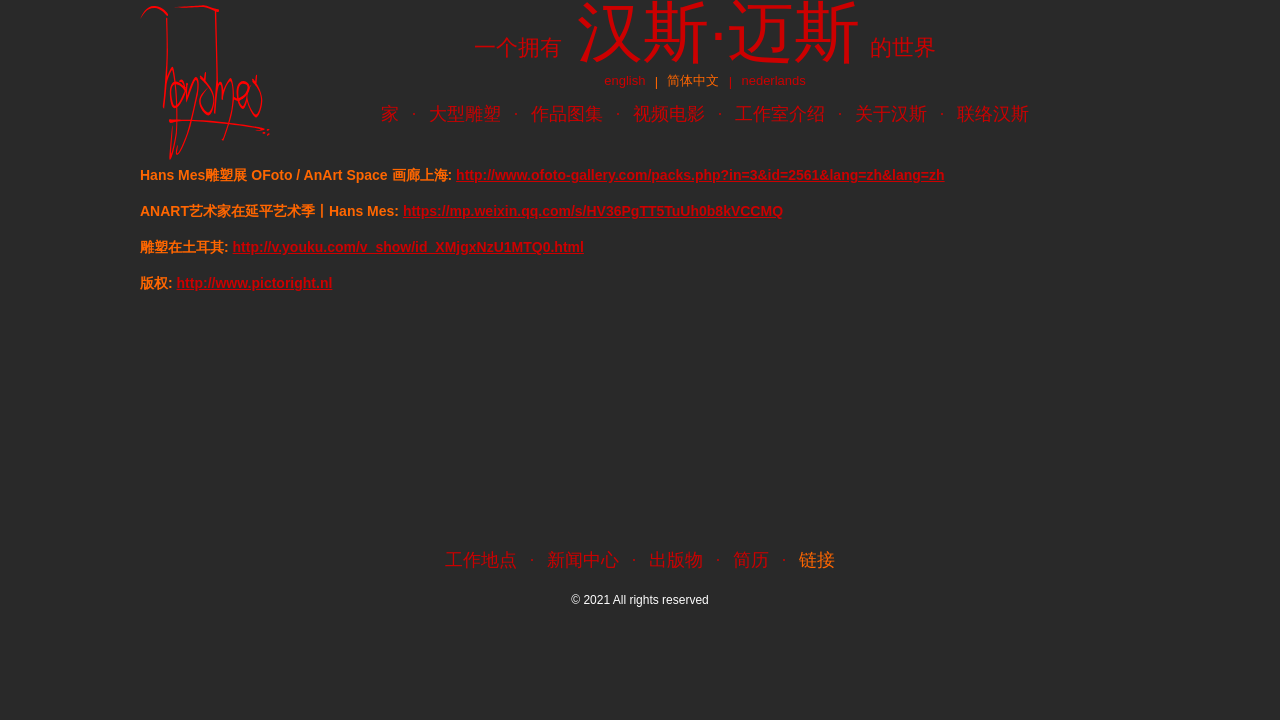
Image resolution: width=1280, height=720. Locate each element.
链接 (817, 560)
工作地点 (481, 560)
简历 (751, 560)
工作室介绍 (780, 114)
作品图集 (567, 114)
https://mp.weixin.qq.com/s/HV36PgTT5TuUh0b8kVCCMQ (593, 211)
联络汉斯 (993, 114)
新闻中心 (583, 560)
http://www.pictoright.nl (255, 283)
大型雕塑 (465, 114)
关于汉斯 (891, 114)
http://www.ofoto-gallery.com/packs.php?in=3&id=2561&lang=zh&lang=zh (700, 175)
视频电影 (669, 114)
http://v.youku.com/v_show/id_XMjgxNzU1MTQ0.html (408, 247)
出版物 (676, 560)
